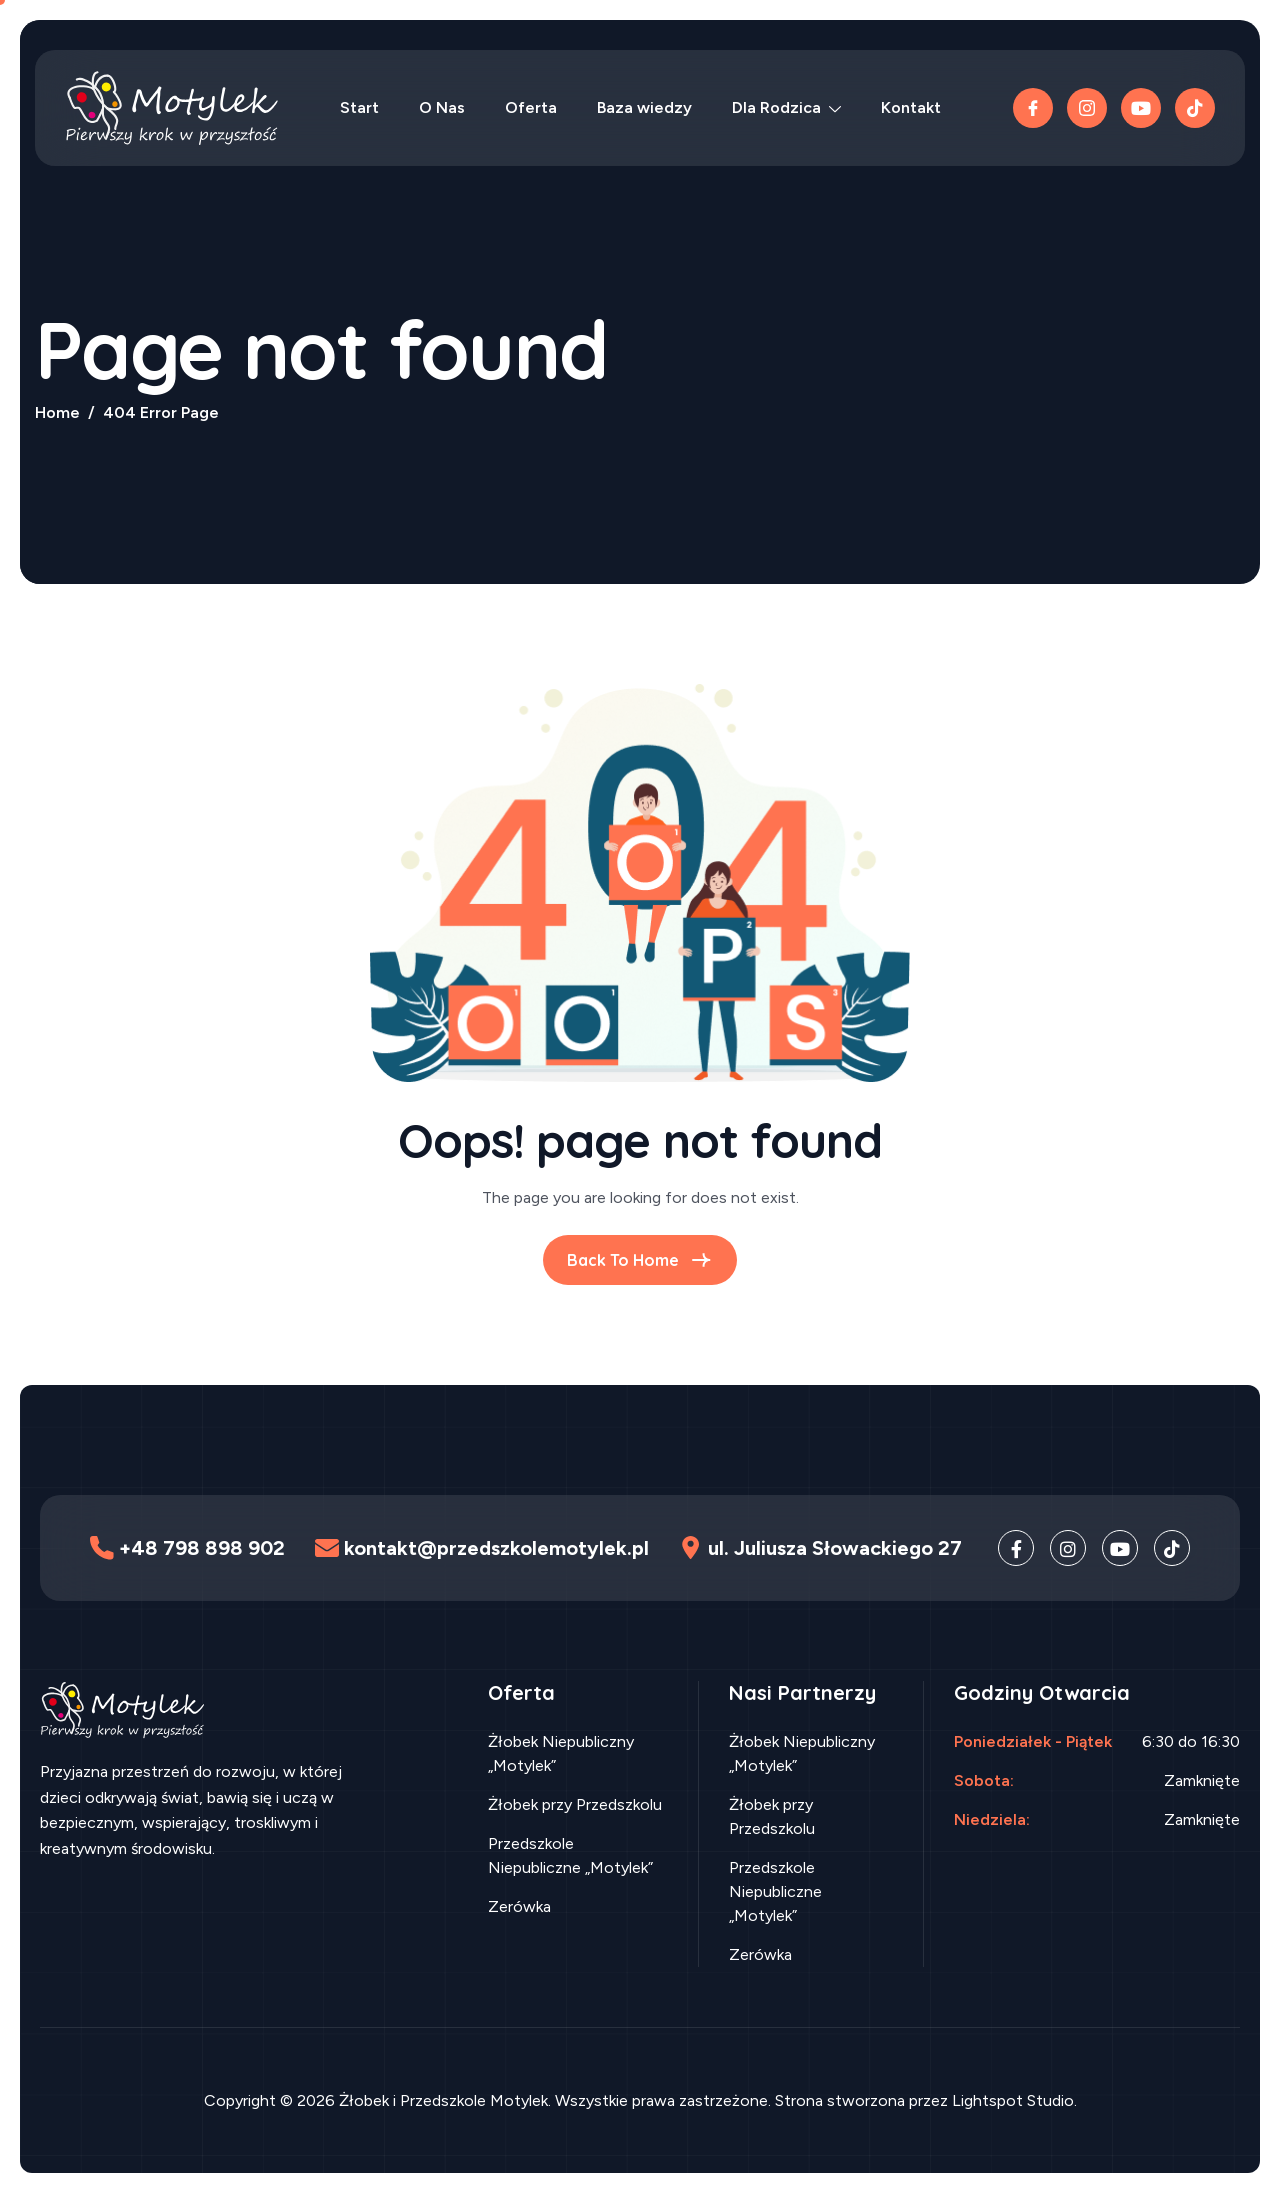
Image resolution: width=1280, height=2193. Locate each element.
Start (359, 107)
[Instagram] (1068, 1548)
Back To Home (640, 1260)
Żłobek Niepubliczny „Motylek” (561, 1753)
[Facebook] (1033, 108)
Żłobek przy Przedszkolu (575, 1804)
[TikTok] (1195, 108)
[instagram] (1087, 108)
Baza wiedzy (644, 107)
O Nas (442, 107)
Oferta (531, 107)
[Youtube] (1141, 108)
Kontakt (911, 107)
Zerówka (519, 1906)
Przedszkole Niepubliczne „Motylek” (570, 1855)
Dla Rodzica (786, 107)
